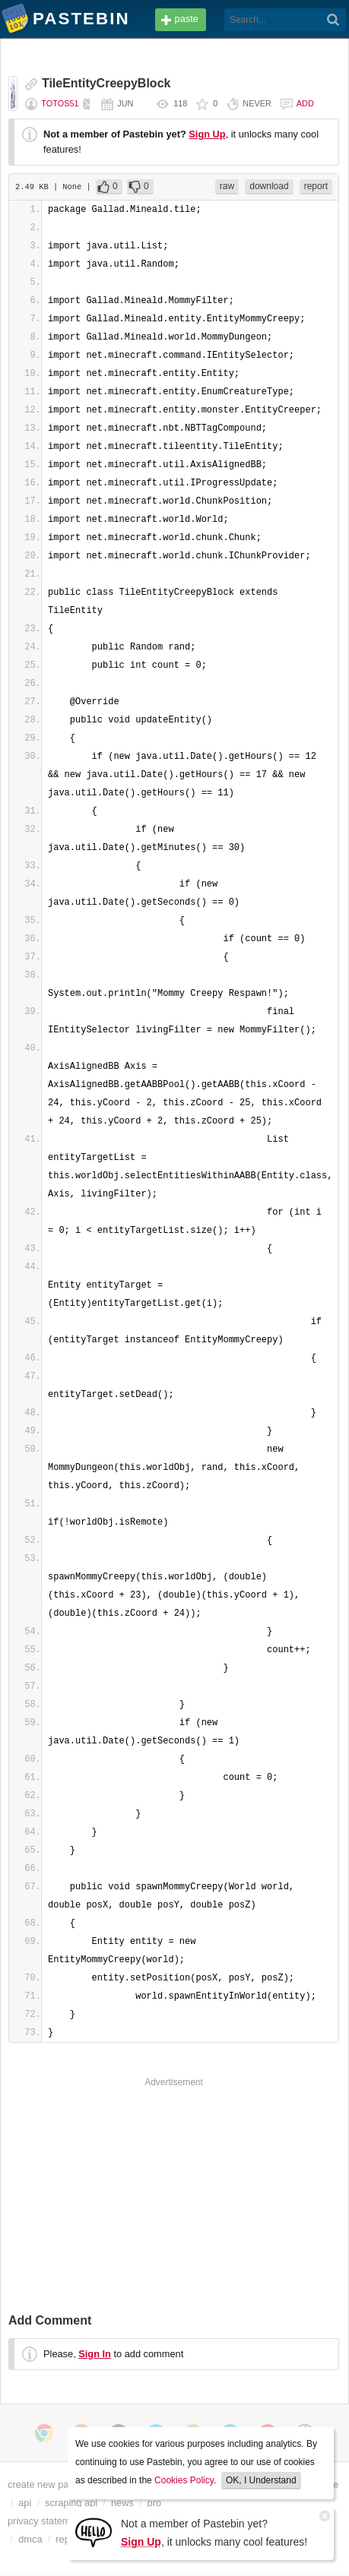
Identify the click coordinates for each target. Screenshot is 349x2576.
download (268, 186)
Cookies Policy (184, 2480)
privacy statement (46, 2521)
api (24, 2502)
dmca (30, 2539)
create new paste (44, 2484)
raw (227, 186)
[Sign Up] (93, 2531)
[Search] (333, 19)
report (316, 186)
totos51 (59, 103)
